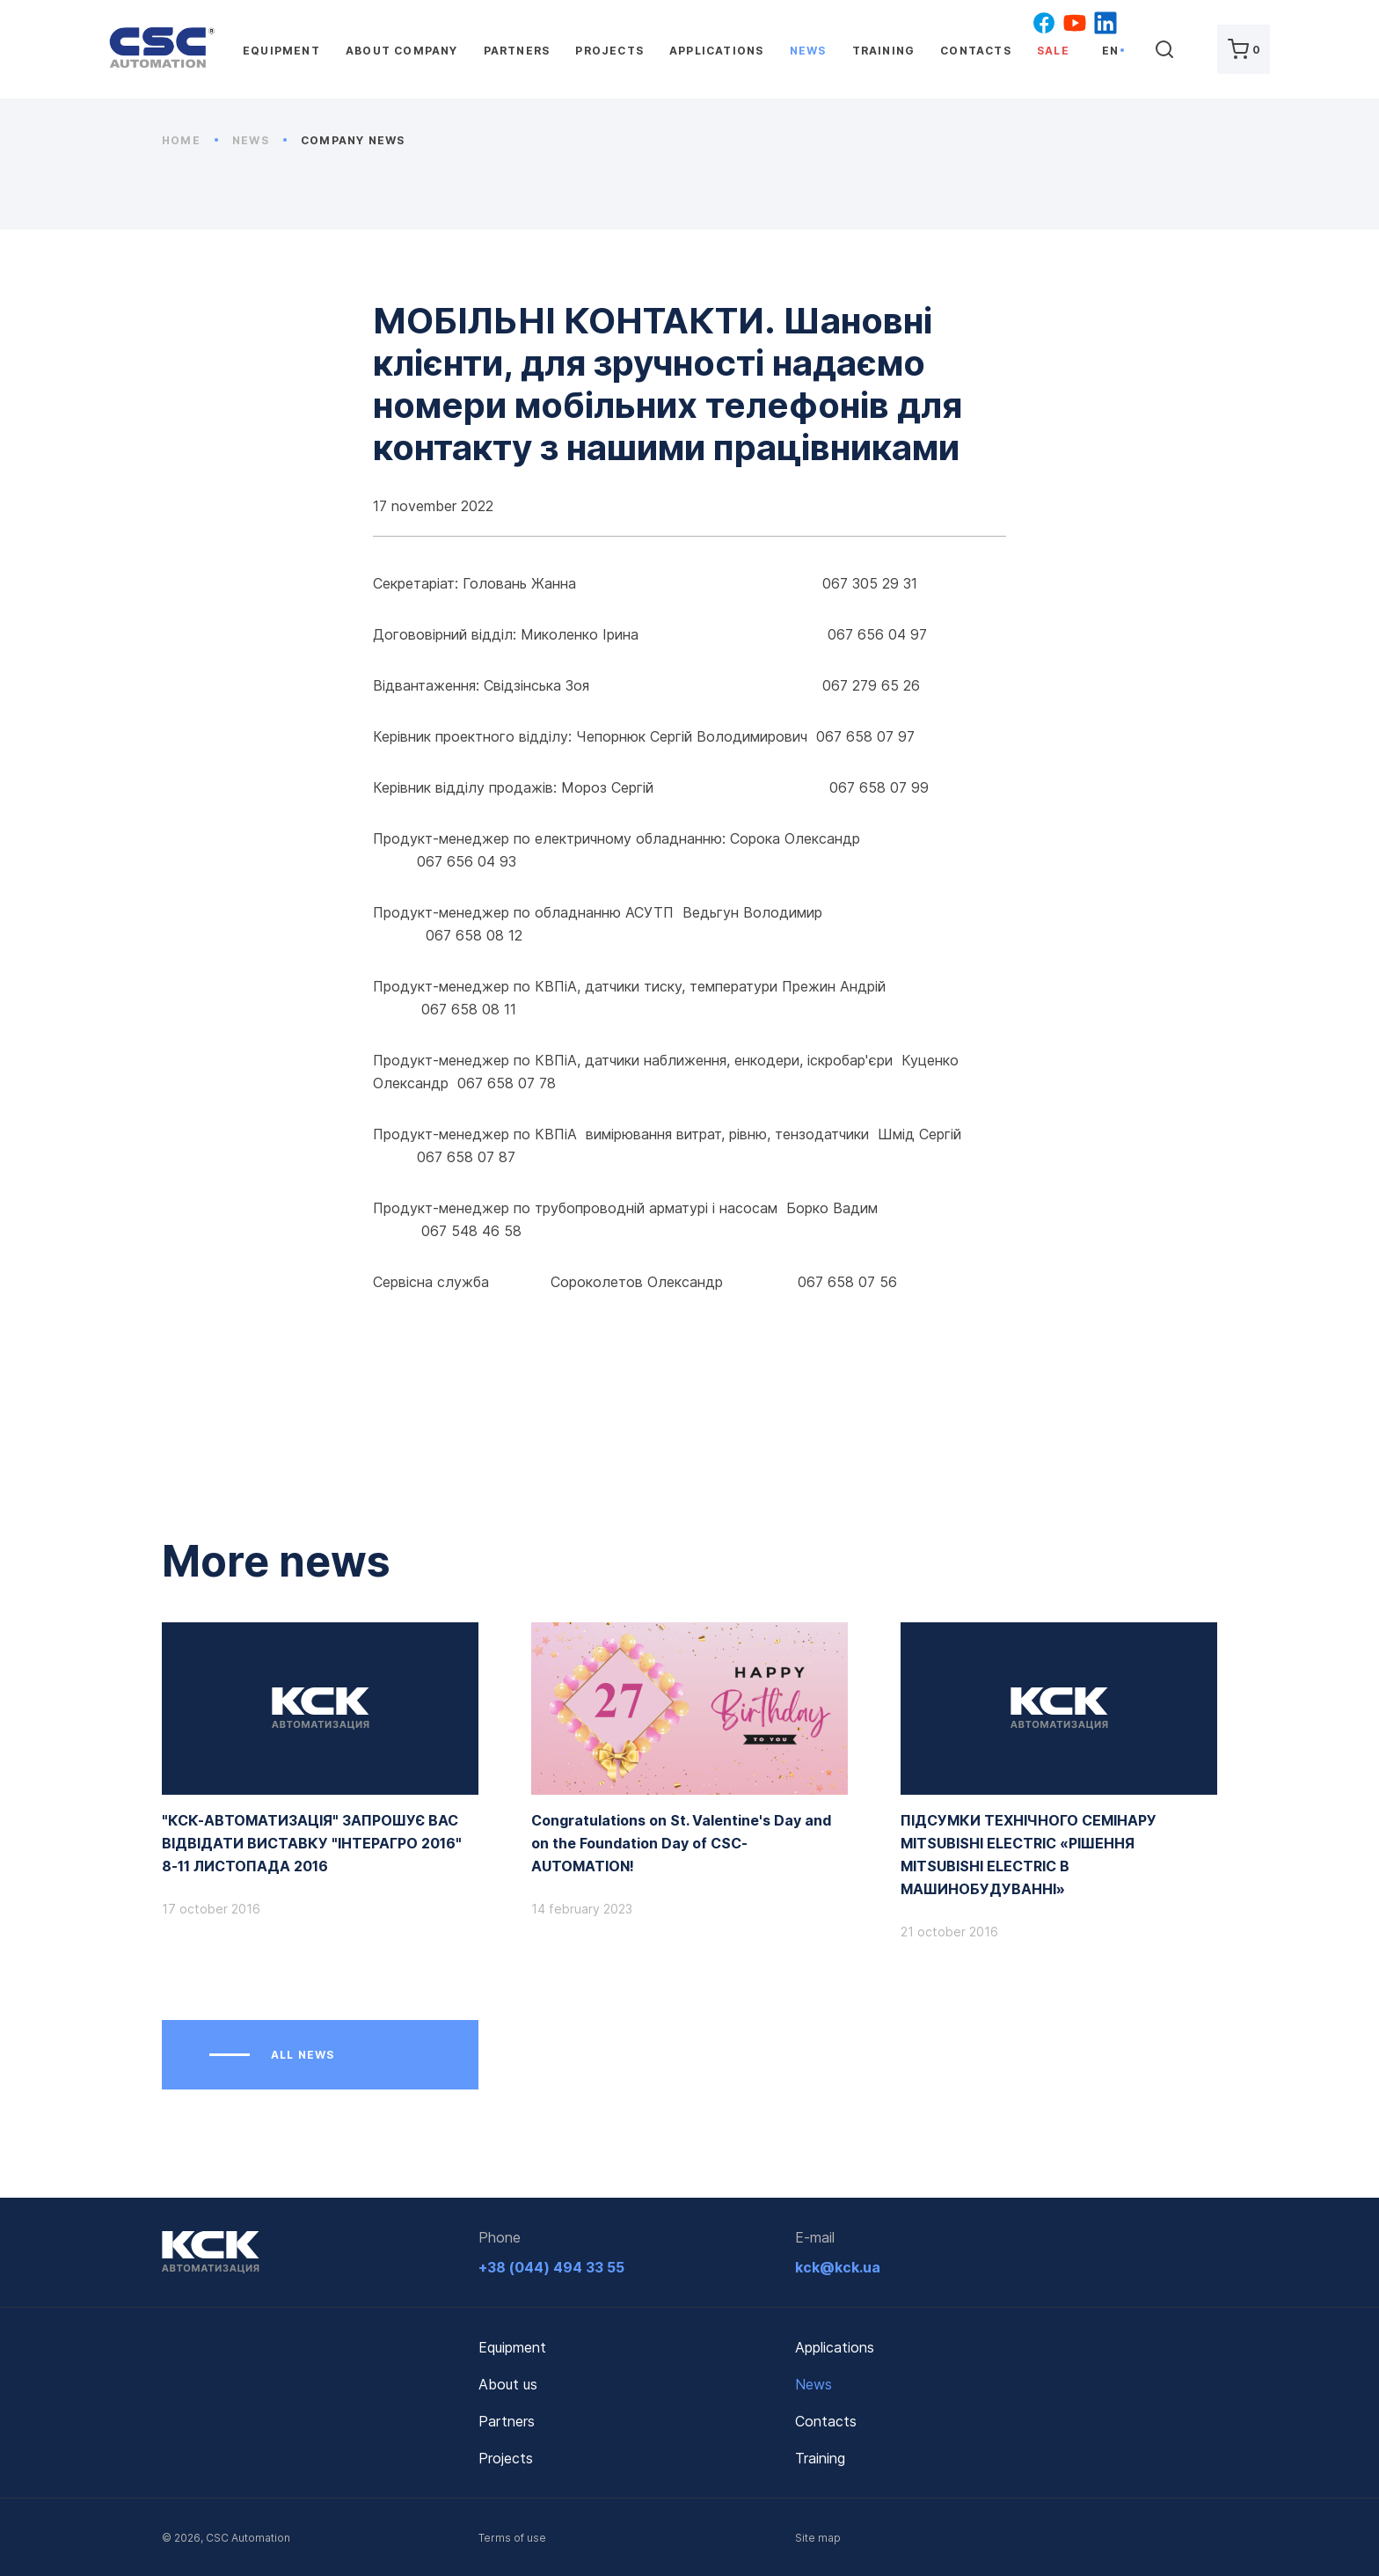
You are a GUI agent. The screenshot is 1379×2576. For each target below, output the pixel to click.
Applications (716, 50)
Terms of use (512, 2537)
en (1110, 50)
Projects (609, 50)
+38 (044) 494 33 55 (551, 2267)
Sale (1053, 50)
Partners (517, 50)
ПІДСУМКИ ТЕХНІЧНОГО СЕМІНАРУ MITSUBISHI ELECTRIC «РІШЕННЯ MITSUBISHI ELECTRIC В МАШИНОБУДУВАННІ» (1028, 1854)
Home (190, 140)
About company (402, 50)
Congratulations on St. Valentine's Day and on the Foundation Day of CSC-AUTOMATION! (681, 1843)
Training (884, 50)
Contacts (975, 50)
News (808, 50)
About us (507, 2384)
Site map (818, 2537)
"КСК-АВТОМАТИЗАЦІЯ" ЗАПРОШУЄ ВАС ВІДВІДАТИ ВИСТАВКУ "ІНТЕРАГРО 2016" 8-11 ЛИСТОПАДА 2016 (312, 1843)
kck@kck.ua (837, 2267)
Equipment (281, 50)
